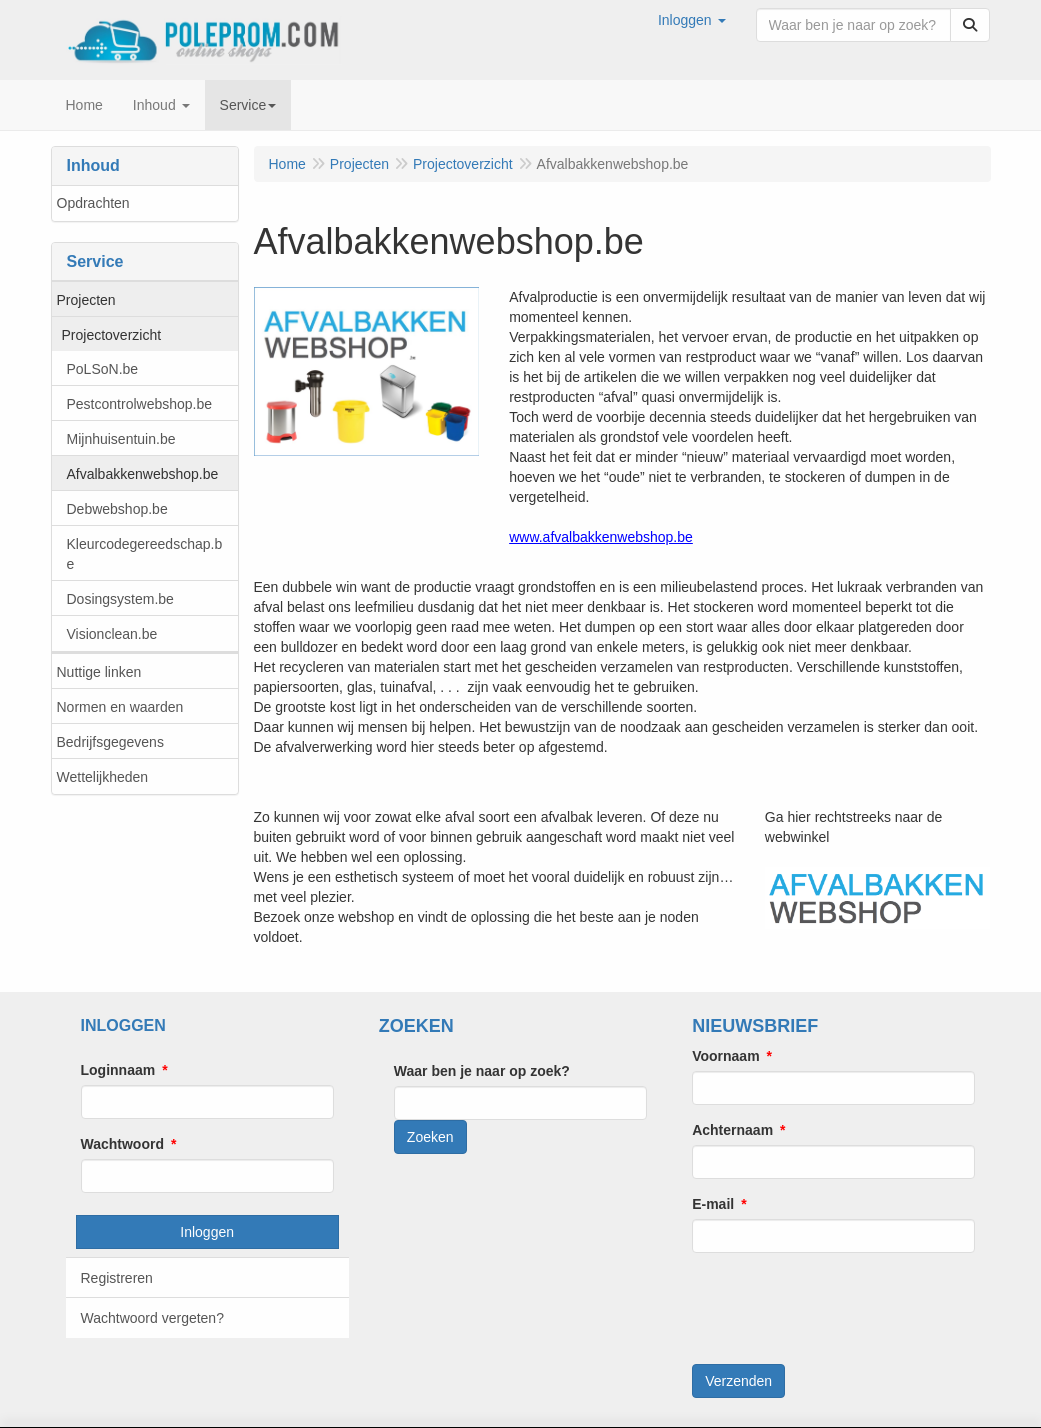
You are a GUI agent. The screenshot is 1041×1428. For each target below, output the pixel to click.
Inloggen (207, 1232)
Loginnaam (118, 1070)
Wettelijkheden (103, 777)
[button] (692, 20)
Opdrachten (93, 203)
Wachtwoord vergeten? (152, 1318)
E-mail (713, 1204)
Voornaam (725, 1056)
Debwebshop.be (117, 509)
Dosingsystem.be (120, 599)
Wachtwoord (122, 1144)
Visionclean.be (112, 634)
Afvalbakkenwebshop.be (143, 474)
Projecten (86, 300)
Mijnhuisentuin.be (121, 439)
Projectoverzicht (112, 335)
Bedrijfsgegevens (110, 742)
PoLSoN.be (103, 369)
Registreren (117, 1278)
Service (248, 105)
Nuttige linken (99, 672)
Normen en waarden (120, 707)
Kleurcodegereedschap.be (145, 554)
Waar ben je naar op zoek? (482, 1071)
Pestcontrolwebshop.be (140, 404)
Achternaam (732, 1130)
